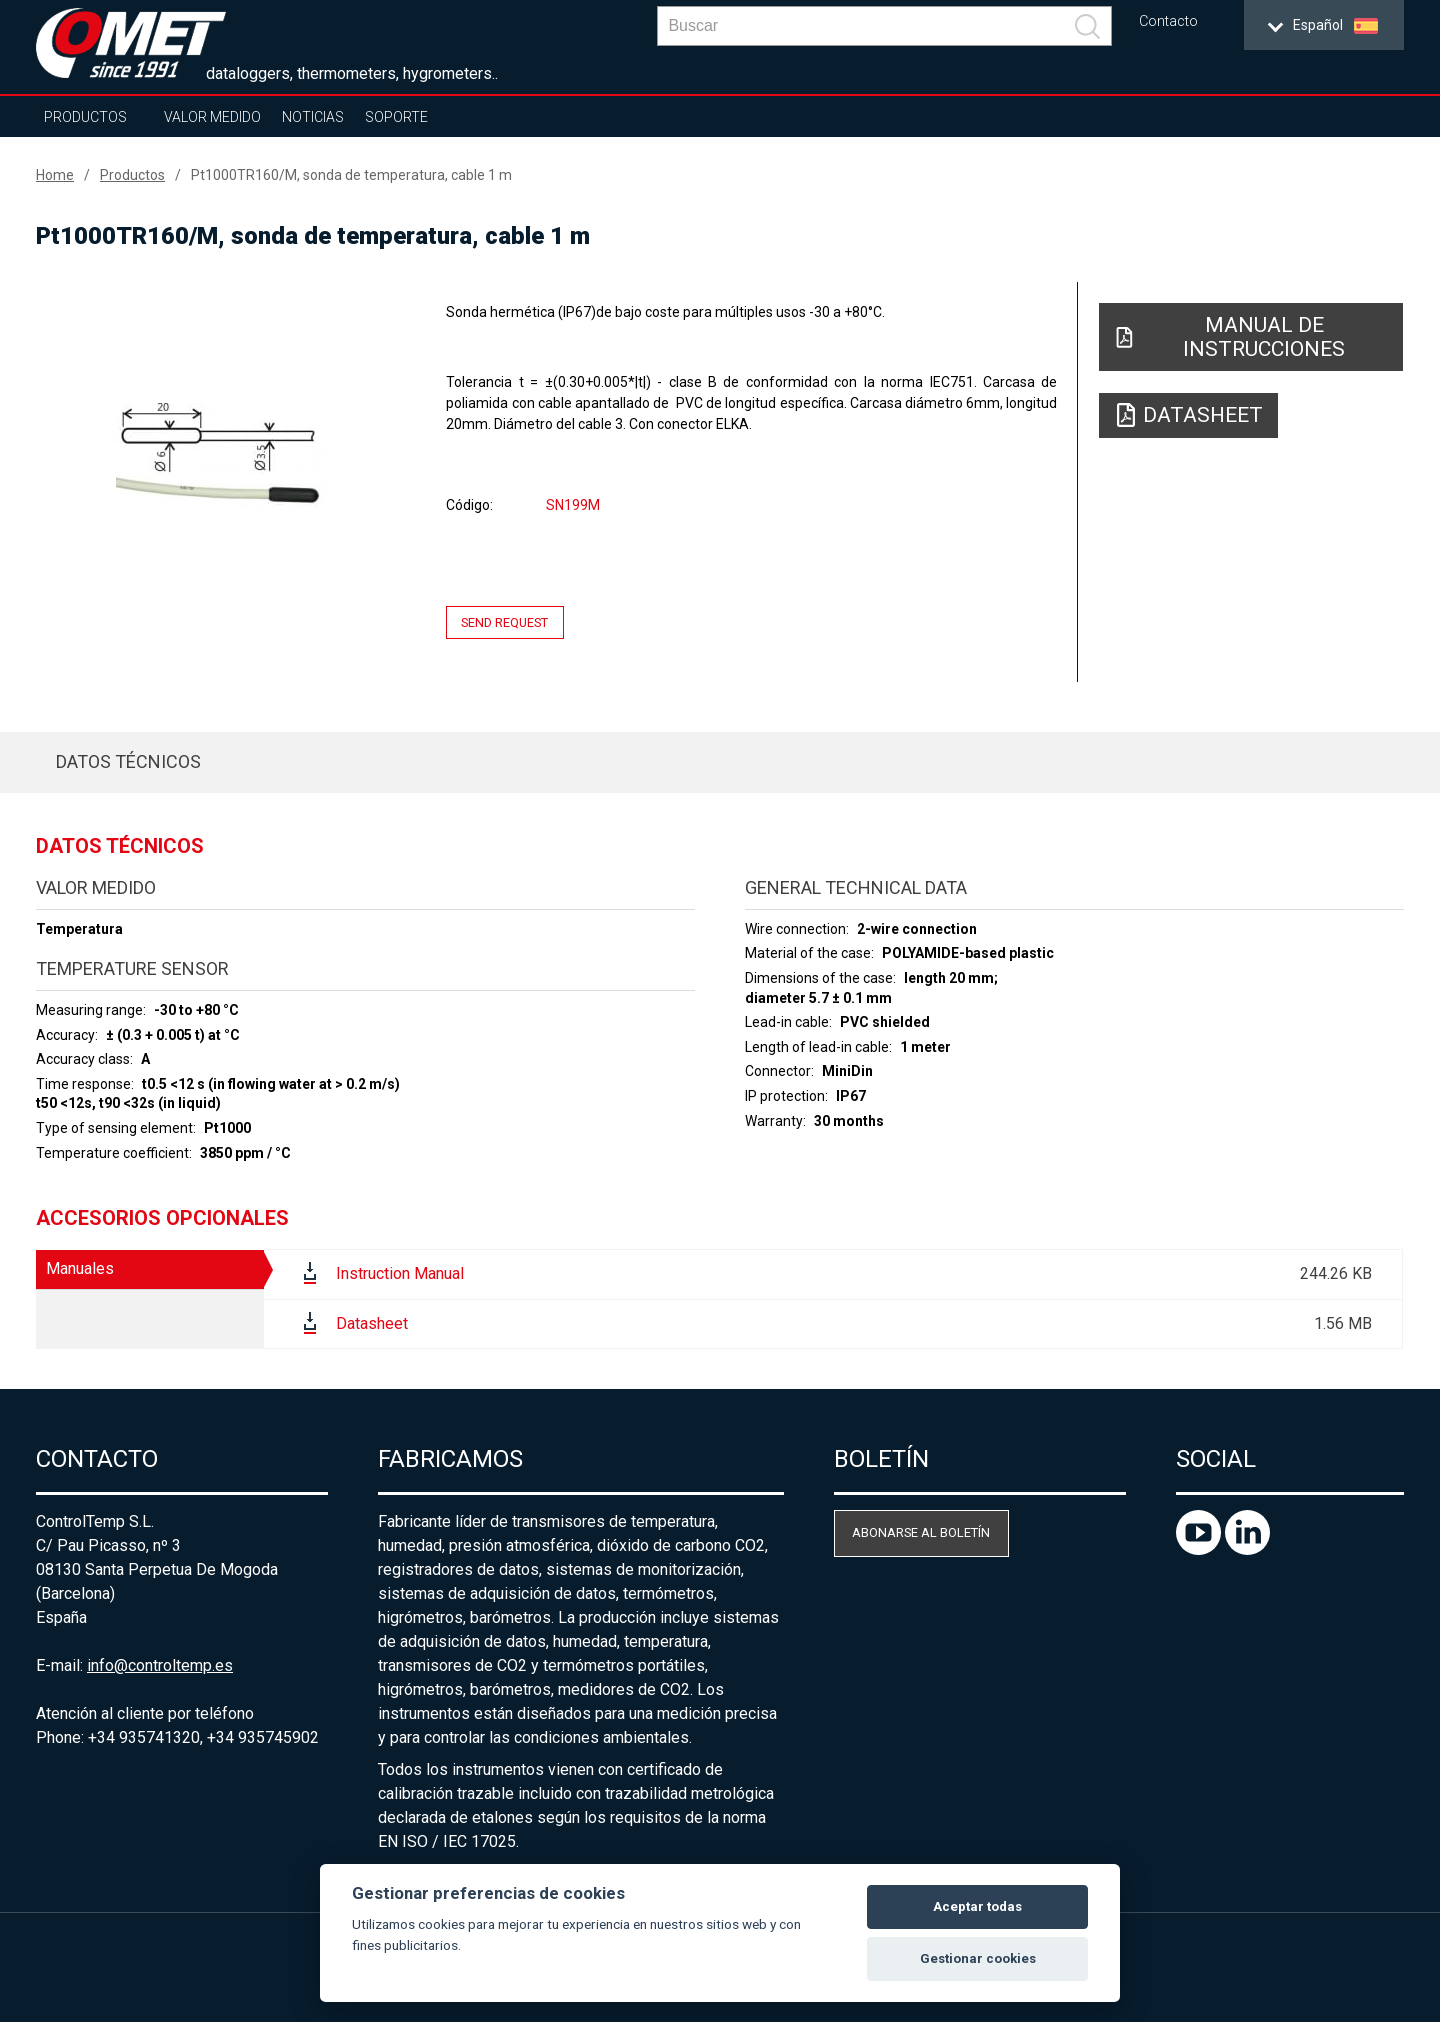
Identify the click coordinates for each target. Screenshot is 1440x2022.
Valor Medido (212, 117)
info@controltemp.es (160, 1665)
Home (55, 175)
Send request (504, 622)
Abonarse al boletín (921, 1532)
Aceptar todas (977, 1906)
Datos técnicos (128, 761)
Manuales (80, 1268)
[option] (220, 457)
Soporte (396, 117)
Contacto (1168, 21)
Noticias (313, 117)
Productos (85, 117)
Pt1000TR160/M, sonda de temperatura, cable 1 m (351, 175)
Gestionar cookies (978, 1958)
